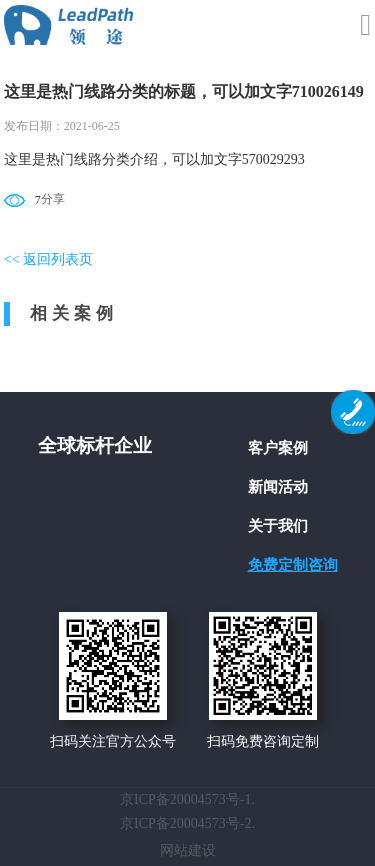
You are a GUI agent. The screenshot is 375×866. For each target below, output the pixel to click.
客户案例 (278, 448)
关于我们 (278, 526)
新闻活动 (278, 487)
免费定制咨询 (293, 565)
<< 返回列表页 (48, 259)
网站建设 (188, 850)
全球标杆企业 (95, 445)
